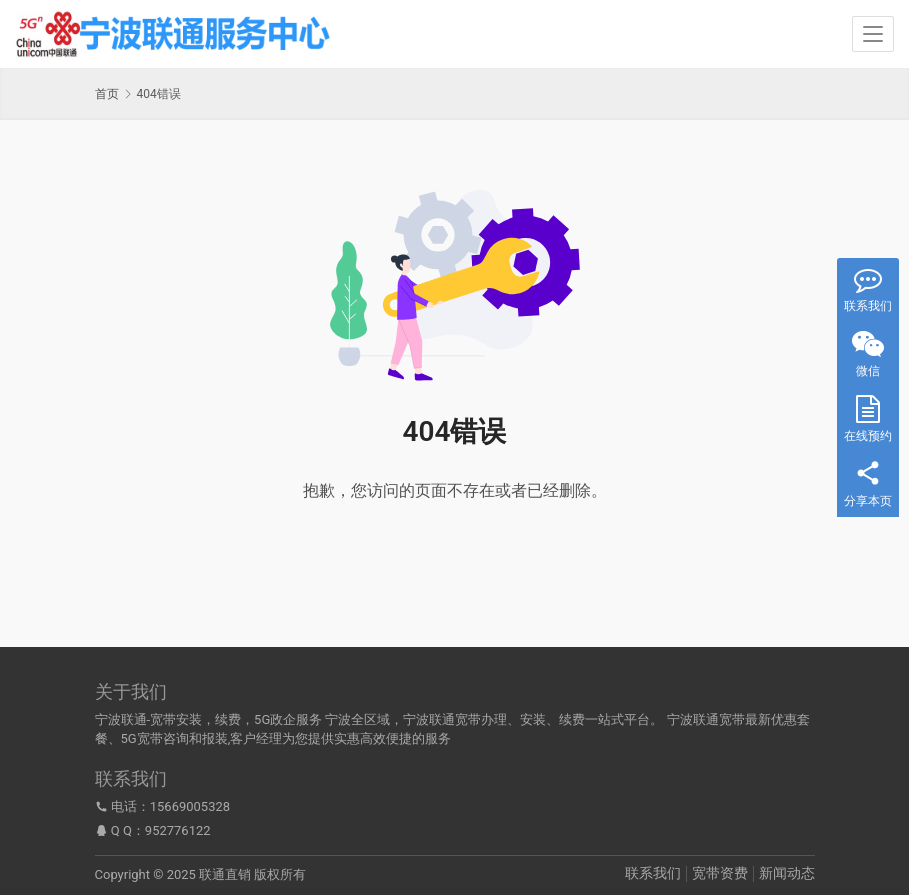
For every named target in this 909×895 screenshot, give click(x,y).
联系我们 (653, 873)
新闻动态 (787, 873)
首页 (107, 94)
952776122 (178, 830)
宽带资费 (720, 873)
